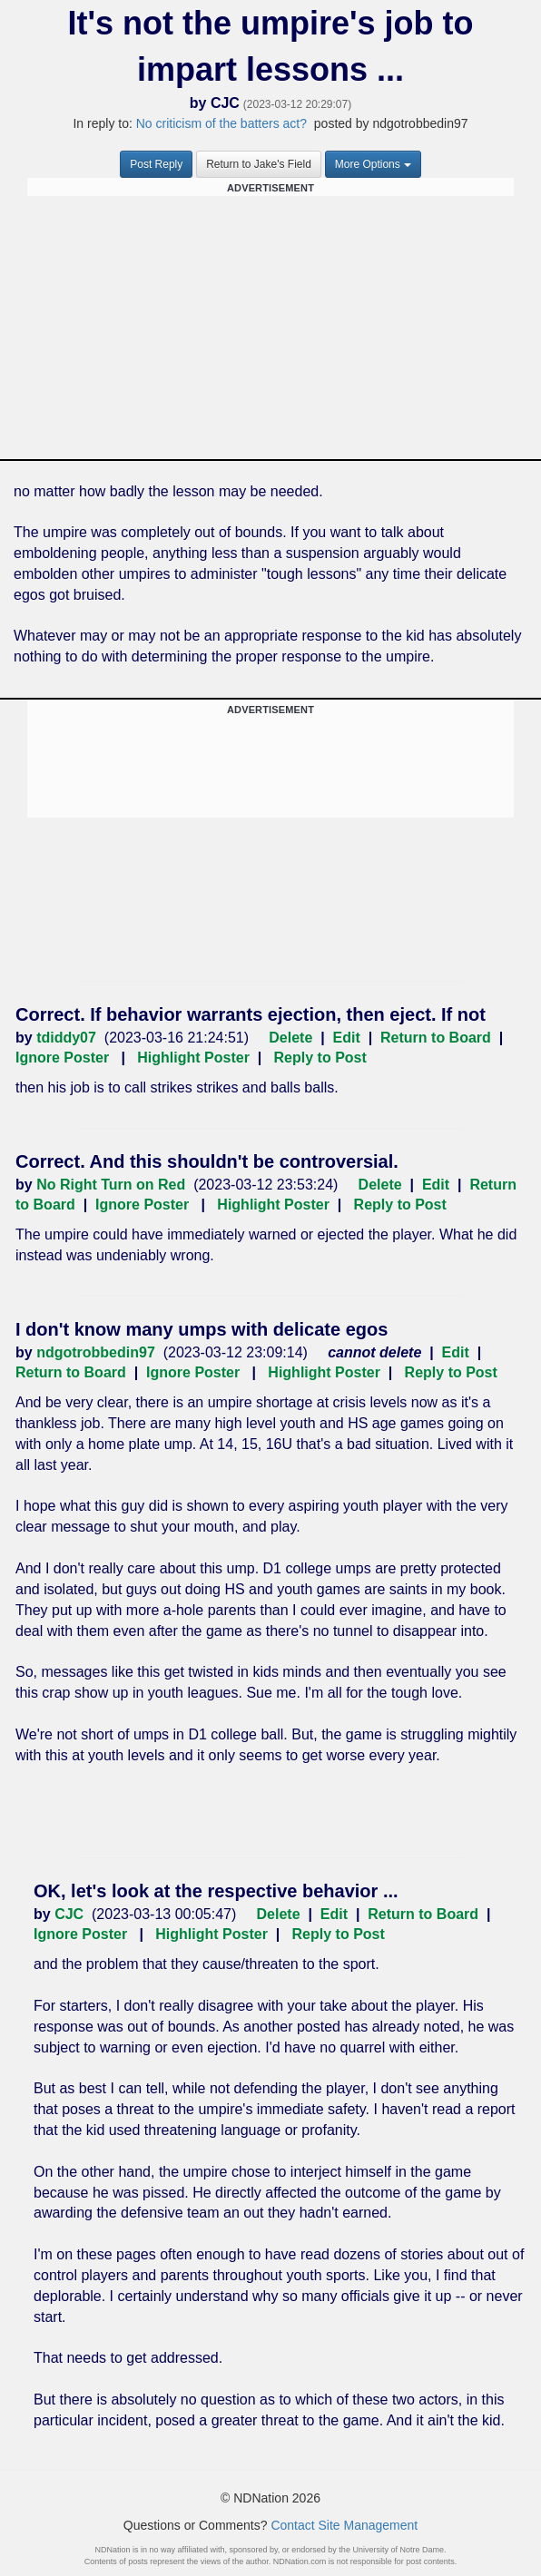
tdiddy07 (66, 1037)
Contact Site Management (344, 2525)
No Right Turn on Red (110, 1184)
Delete (290, 1037)
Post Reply (156, 164)
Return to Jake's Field (258, 164)
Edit (346, 1037)
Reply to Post (320, 1057)
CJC (225, 103)
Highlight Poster (193, 1057)
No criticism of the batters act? (221, 123)
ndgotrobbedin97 (95, 1352)
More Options (373, 164)
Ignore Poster (62, 1057)
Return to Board (435, 1037)
